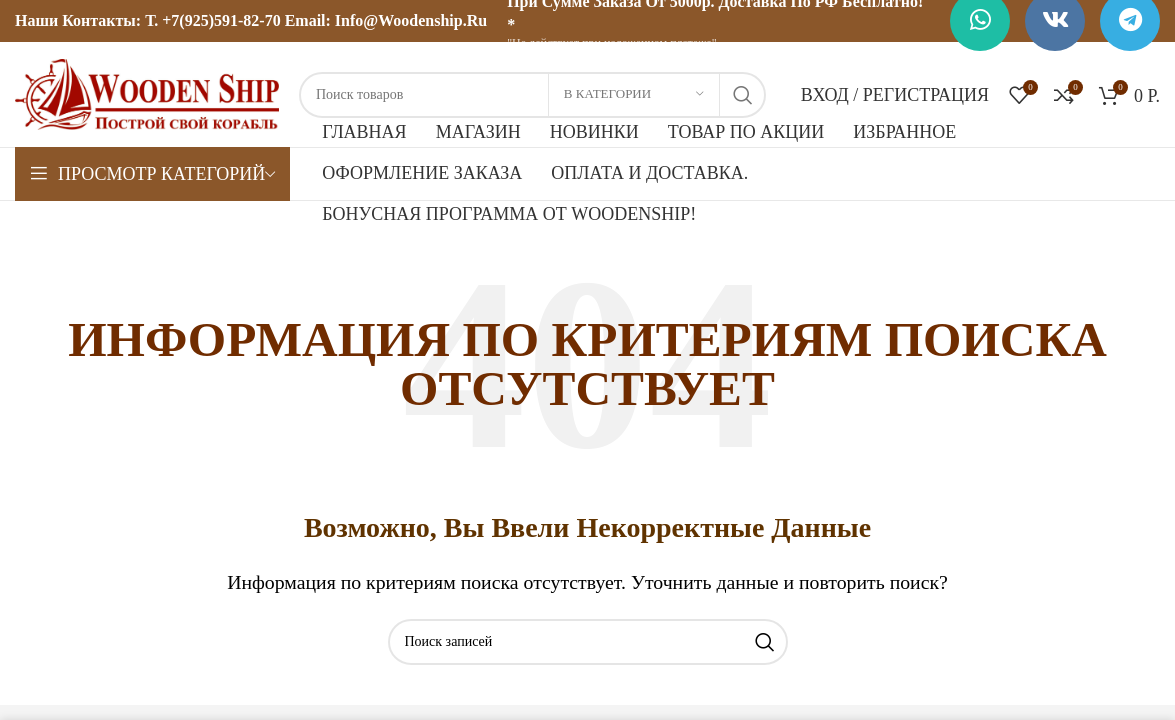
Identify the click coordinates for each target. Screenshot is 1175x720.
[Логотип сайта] (147, 93)
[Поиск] (532, 95)
